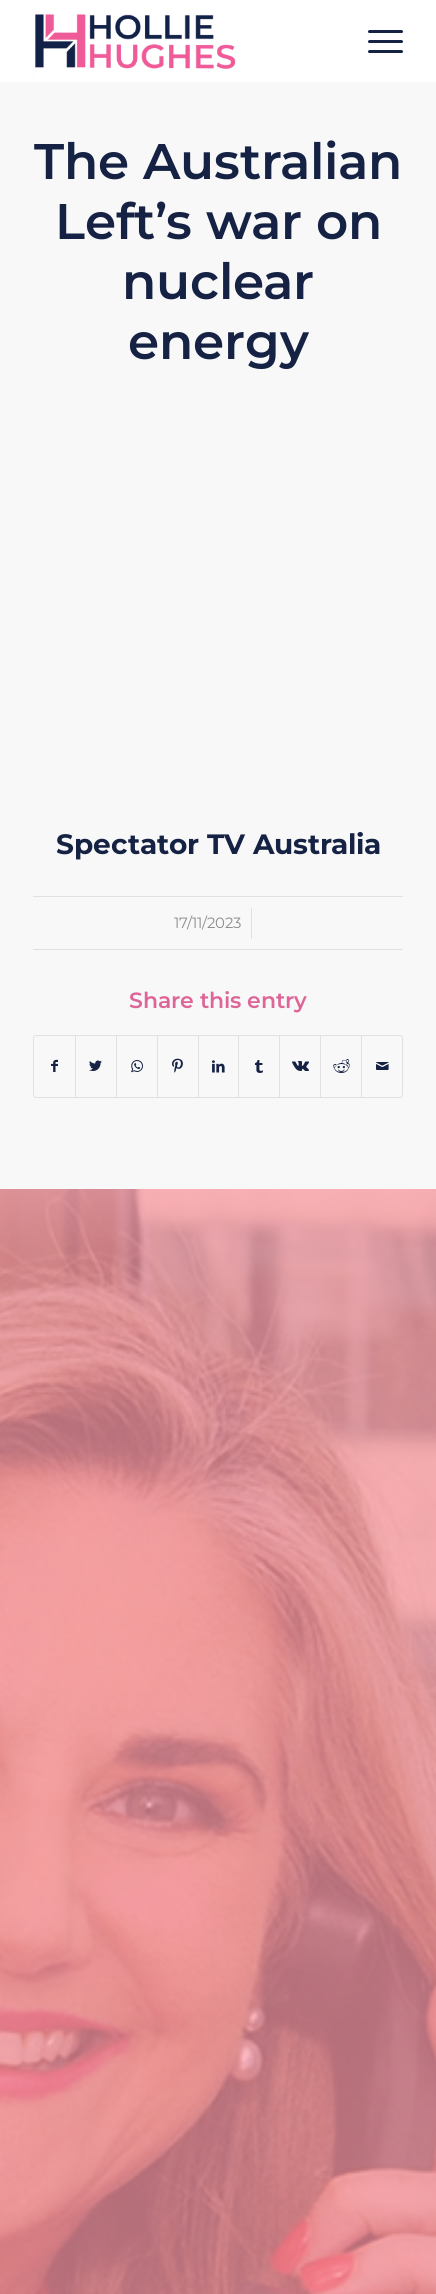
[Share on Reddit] (341, 1066)
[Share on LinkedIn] (219, 1066)
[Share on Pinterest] (178, 1066)
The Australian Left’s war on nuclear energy (218, 251)
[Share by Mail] (382, 1066)
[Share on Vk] (300, 1066)
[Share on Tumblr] (259, 1066)
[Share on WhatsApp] (137, 1066)
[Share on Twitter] (96, 1066)
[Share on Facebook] (54, 1066)
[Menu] (375, 41)
